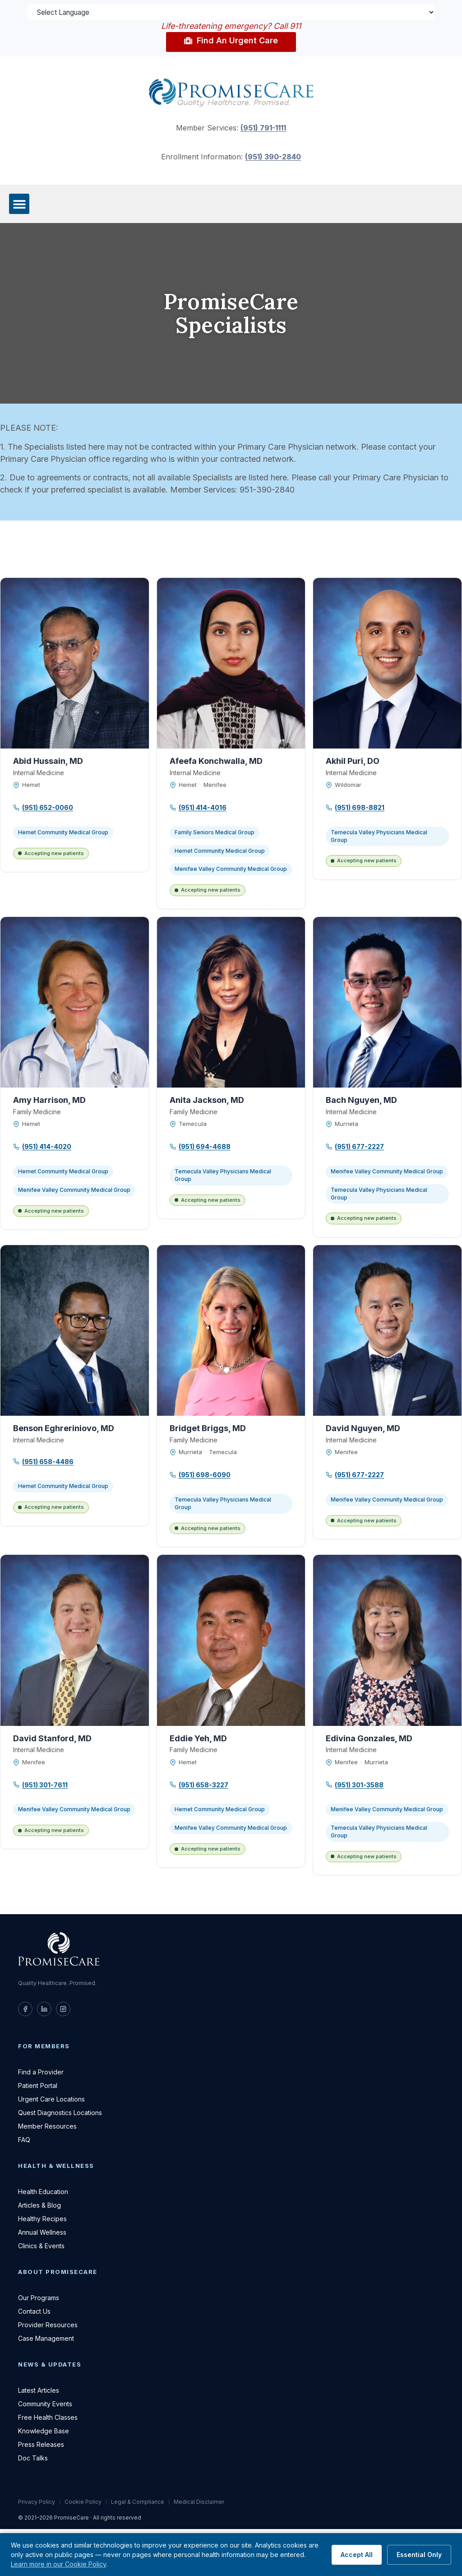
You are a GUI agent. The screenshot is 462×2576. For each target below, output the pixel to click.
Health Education (43, 2192)
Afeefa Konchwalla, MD (216, 762)
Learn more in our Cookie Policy (58, 2564)
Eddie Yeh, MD (198, 1739)
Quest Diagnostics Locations (60, 2113)
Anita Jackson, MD (207, 1101)
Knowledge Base (43, 2432)
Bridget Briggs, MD (208, 1429)
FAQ (24, 2140)
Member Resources (47, 2127)
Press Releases (41, 2445)
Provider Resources (48, 2326)
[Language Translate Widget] (231, 13)
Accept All (357, 2554)
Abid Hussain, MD (48, 762)
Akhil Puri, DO (352, 762)
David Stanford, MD (52, 1739)
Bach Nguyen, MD (361, 1101)
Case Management (46, 2339)
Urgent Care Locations (51, 2100)
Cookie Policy (83, 2503)
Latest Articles (38, 2391)
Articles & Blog (39, 2206)
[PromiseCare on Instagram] (63, 2010)
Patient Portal (37, 2086)
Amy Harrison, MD (49, 1101)
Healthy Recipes (42, 2219)
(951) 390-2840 (273, 157)
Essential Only (419, 2554)
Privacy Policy (36, 2503)
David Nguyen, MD (363, 1429)
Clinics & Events (41, 2247)
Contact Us (34, 2312)
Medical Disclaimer (199, 2503)
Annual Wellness (42, 2233)
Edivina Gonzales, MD (369, 1739)
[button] (19, 205)
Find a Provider (41, 2073)
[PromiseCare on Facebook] (25, 2010)
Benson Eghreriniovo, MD (63, 1429)
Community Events (45, 2405)
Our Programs (38, 2298)
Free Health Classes (48, 2418)
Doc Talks (33, 2459)
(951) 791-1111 (263, 128)
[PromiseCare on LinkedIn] (44, 2010)
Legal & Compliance (137, 2503)
